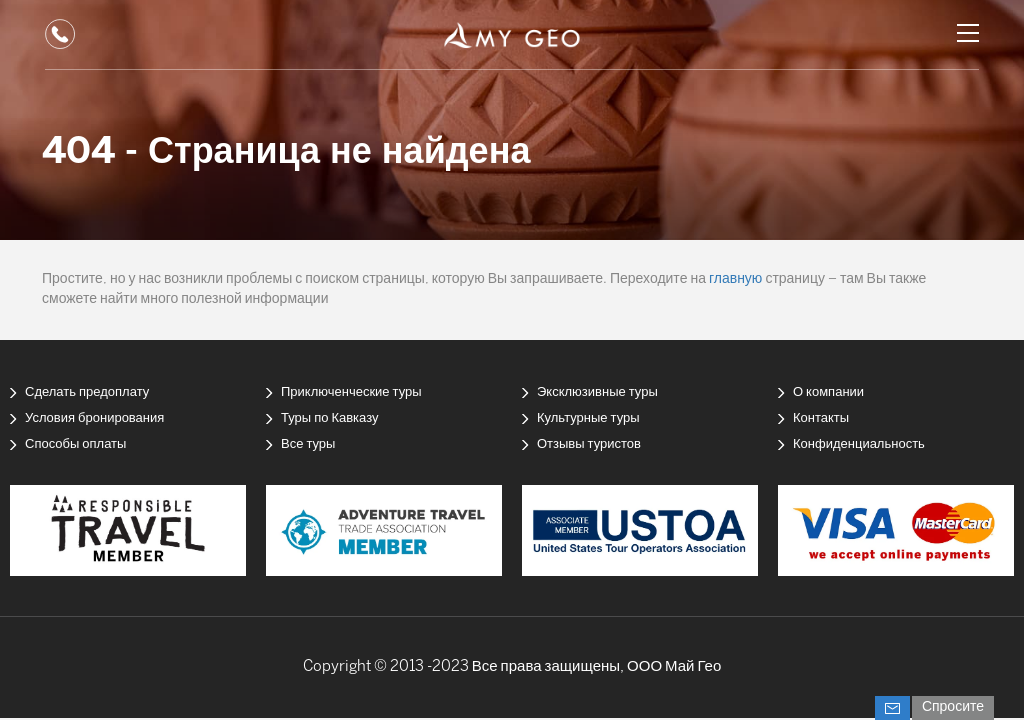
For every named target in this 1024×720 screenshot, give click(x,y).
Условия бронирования (94, 418)
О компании (828, 392)
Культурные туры (588, 418)
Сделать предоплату (87, 392)
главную (735, 279)
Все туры (308, 444)
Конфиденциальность (859, 444)
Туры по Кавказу (330, 418)
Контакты (821, 418)
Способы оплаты (75, 444)
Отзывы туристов (589, 444)
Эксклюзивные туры (597, 392)
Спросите (953, 707)
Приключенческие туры (351, 392)
